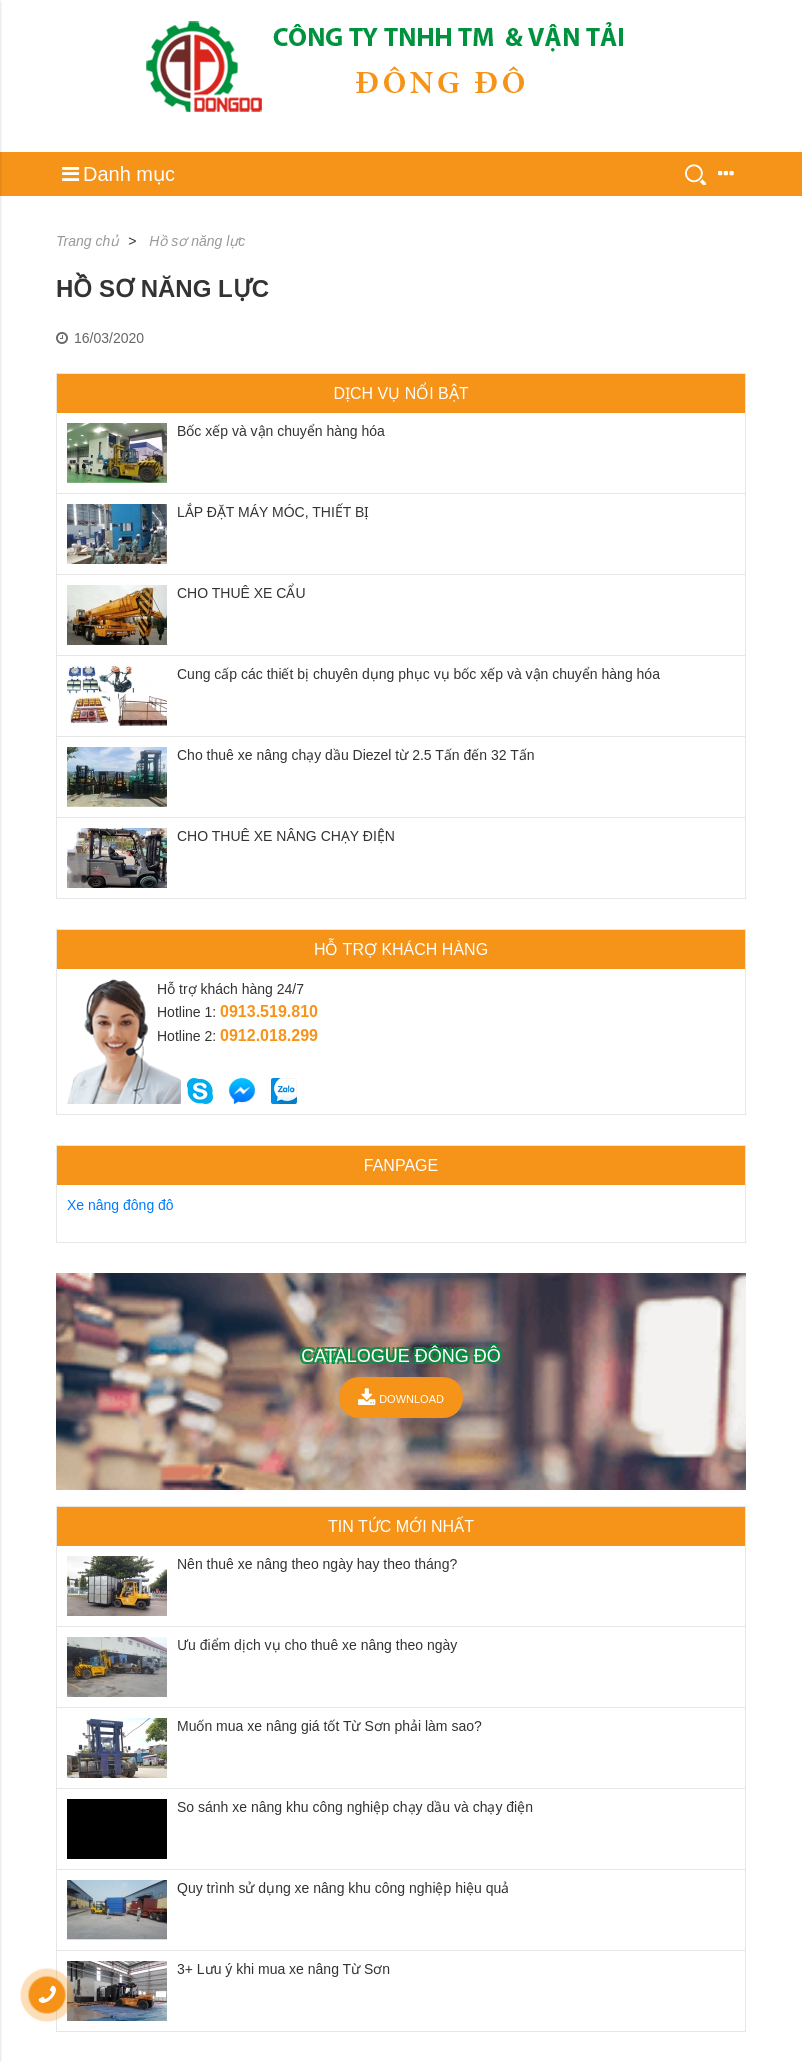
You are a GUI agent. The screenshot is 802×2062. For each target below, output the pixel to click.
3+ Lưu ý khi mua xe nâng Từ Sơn (283, 1969)
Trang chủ (87, 241)
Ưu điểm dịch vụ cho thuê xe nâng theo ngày (317, 1645)
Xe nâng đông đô (120, 1205)
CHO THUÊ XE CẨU (241, 593)
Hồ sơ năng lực (197, 241)
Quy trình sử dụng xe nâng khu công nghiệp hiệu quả (343, 1888)
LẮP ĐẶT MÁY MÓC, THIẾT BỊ (273, 512)
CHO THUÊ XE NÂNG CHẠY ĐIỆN (286, 836)
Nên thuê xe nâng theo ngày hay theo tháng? (317, 1564)
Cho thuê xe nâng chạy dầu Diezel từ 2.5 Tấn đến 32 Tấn (355, 755)
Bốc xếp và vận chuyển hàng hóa (281, 431)
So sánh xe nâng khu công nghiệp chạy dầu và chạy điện (355, 1807)
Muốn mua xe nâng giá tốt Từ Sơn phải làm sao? (329, 1726)
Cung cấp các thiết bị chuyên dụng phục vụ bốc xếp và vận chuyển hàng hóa (418, 674)
